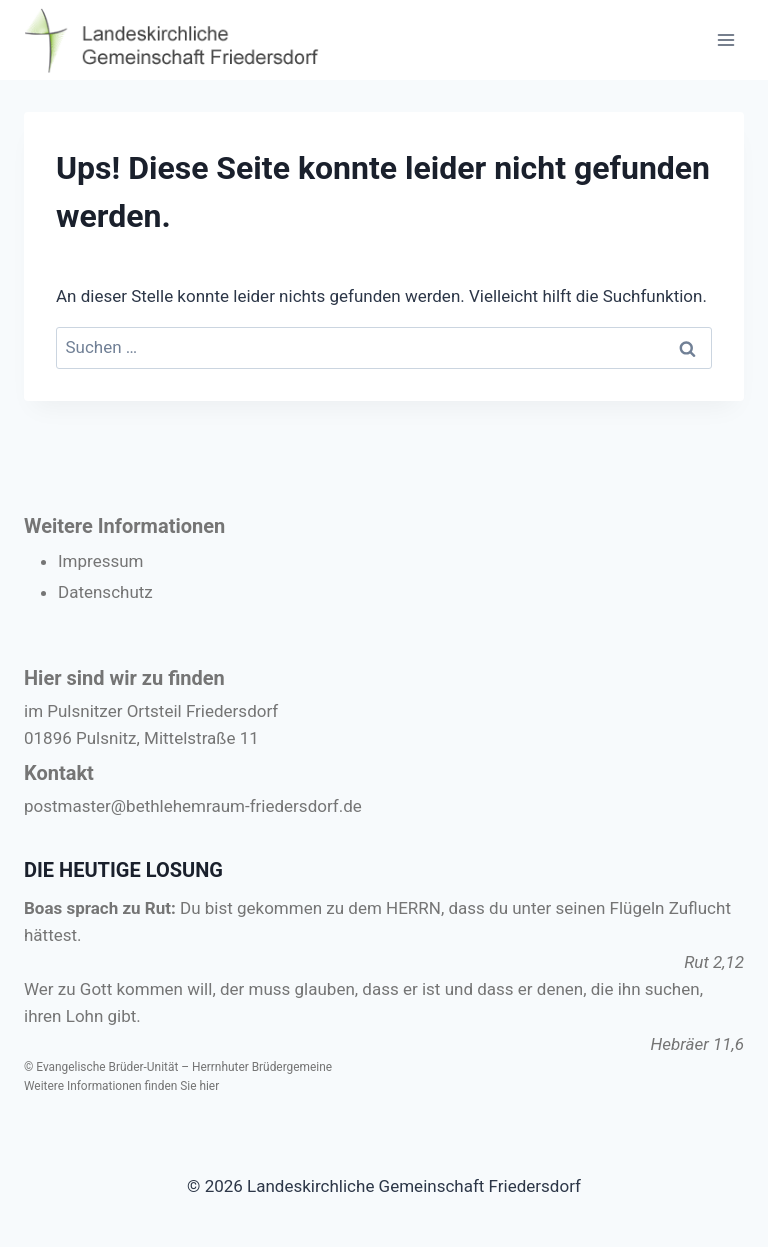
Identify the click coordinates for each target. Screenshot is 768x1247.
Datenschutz (105, 592)
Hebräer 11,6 (697, 1044)
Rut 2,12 (714, 962)
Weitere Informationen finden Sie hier (121, 1086)
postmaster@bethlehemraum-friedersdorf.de (193, 806)
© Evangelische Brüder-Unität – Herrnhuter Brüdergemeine (178, 1067)
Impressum (101, 561)
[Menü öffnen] (725, 39)
